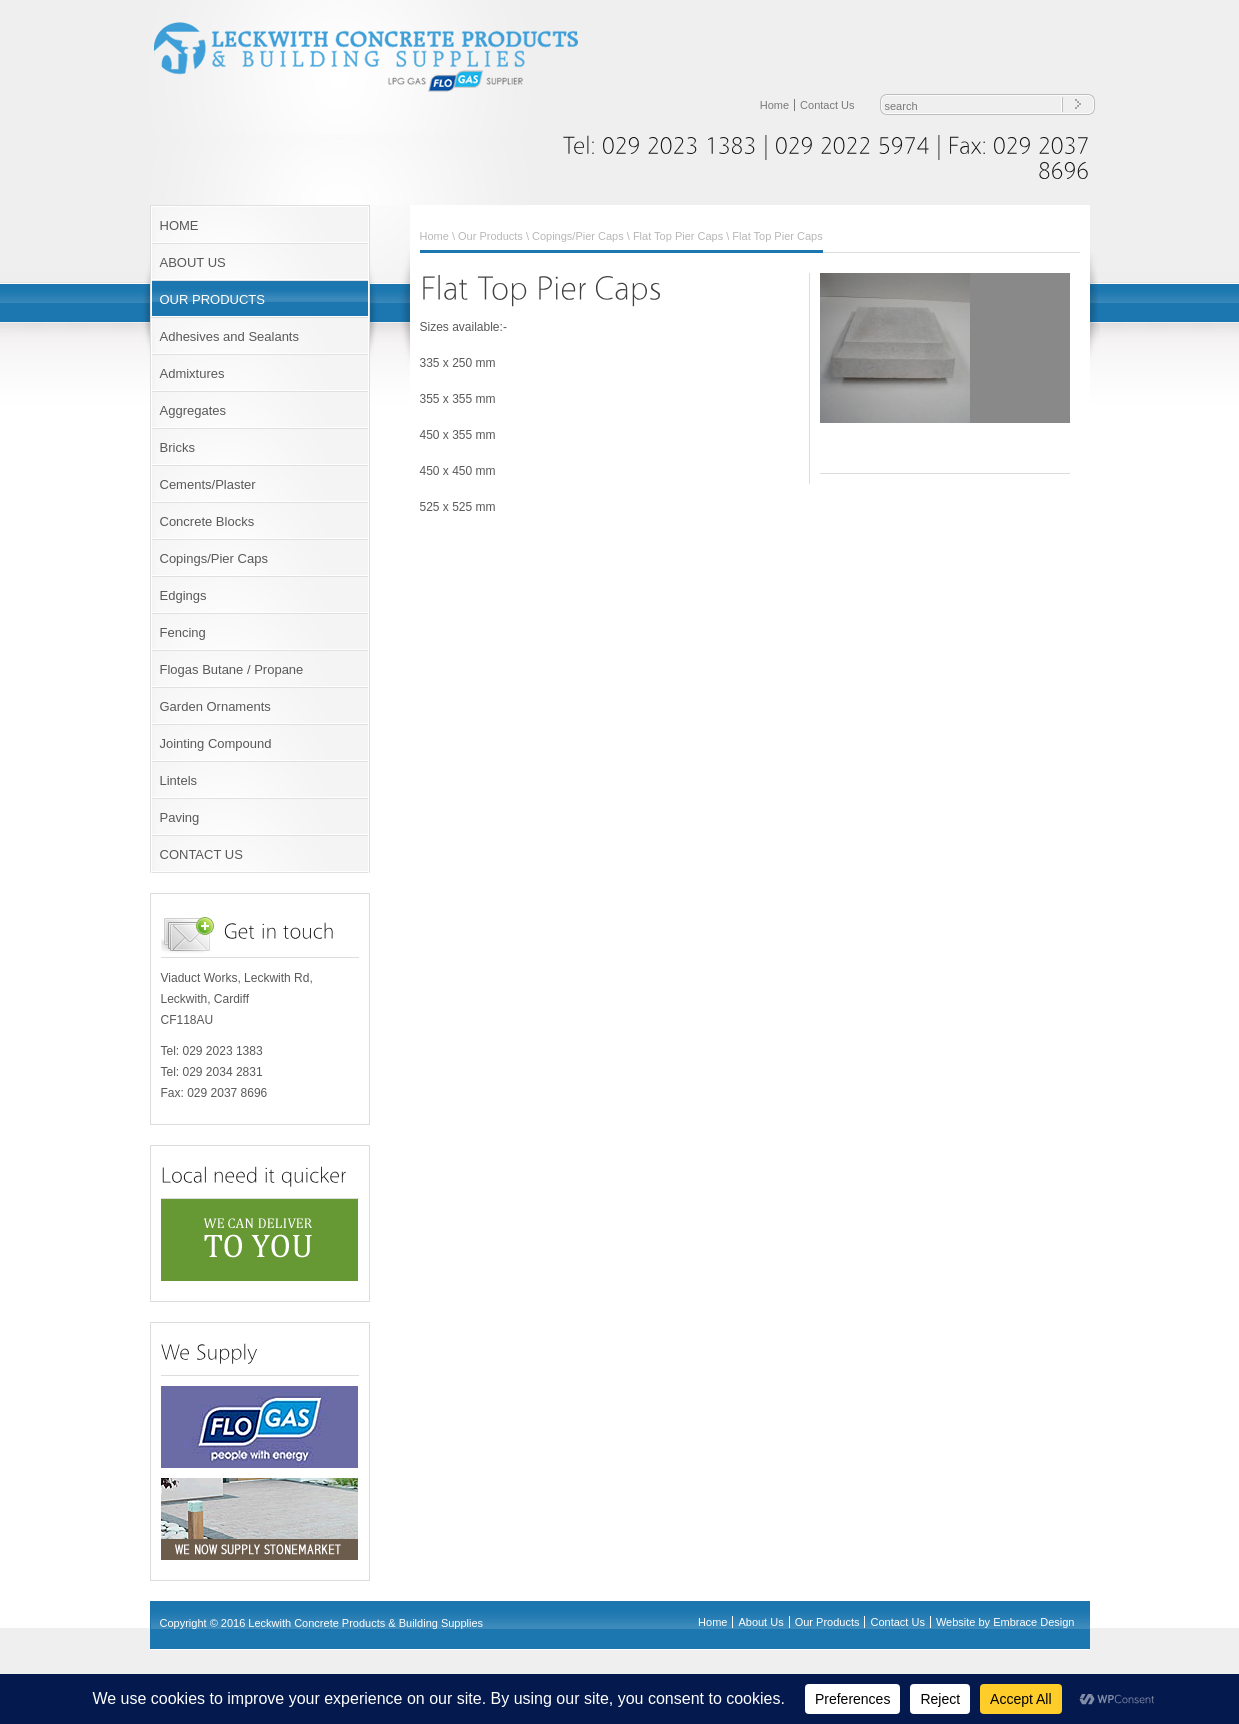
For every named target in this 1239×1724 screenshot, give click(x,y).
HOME (179, 225)
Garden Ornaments (215, 706)
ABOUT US (193, 262)
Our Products (490, 236)
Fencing (183, 632)
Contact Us (827, 105)
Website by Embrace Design (1005, 1622)
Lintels (179, 780)
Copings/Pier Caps (214, 558)
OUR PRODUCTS (212, 299)
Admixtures (192, 373)
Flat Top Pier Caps (678, 236)
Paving (180, 817)
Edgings (183, 595)
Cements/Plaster (208, 484)
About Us (760, 1622)
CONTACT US (201, 854)
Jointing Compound (216, 743)
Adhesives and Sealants (229, 336)
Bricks (177, 447)
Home (774, 105)
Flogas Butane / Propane (232, 669)
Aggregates (193, 410)
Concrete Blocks (207, 521)
